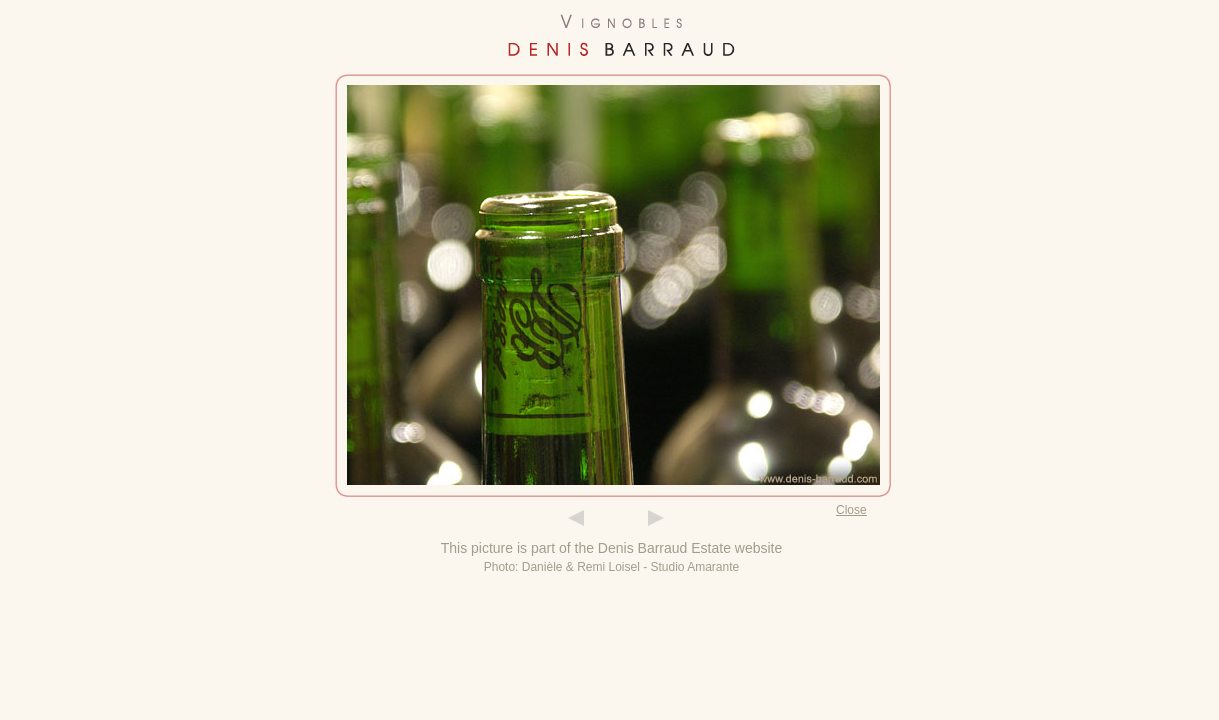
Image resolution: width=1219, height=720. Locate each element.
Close (851, 510)
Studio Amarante (695, 567)
